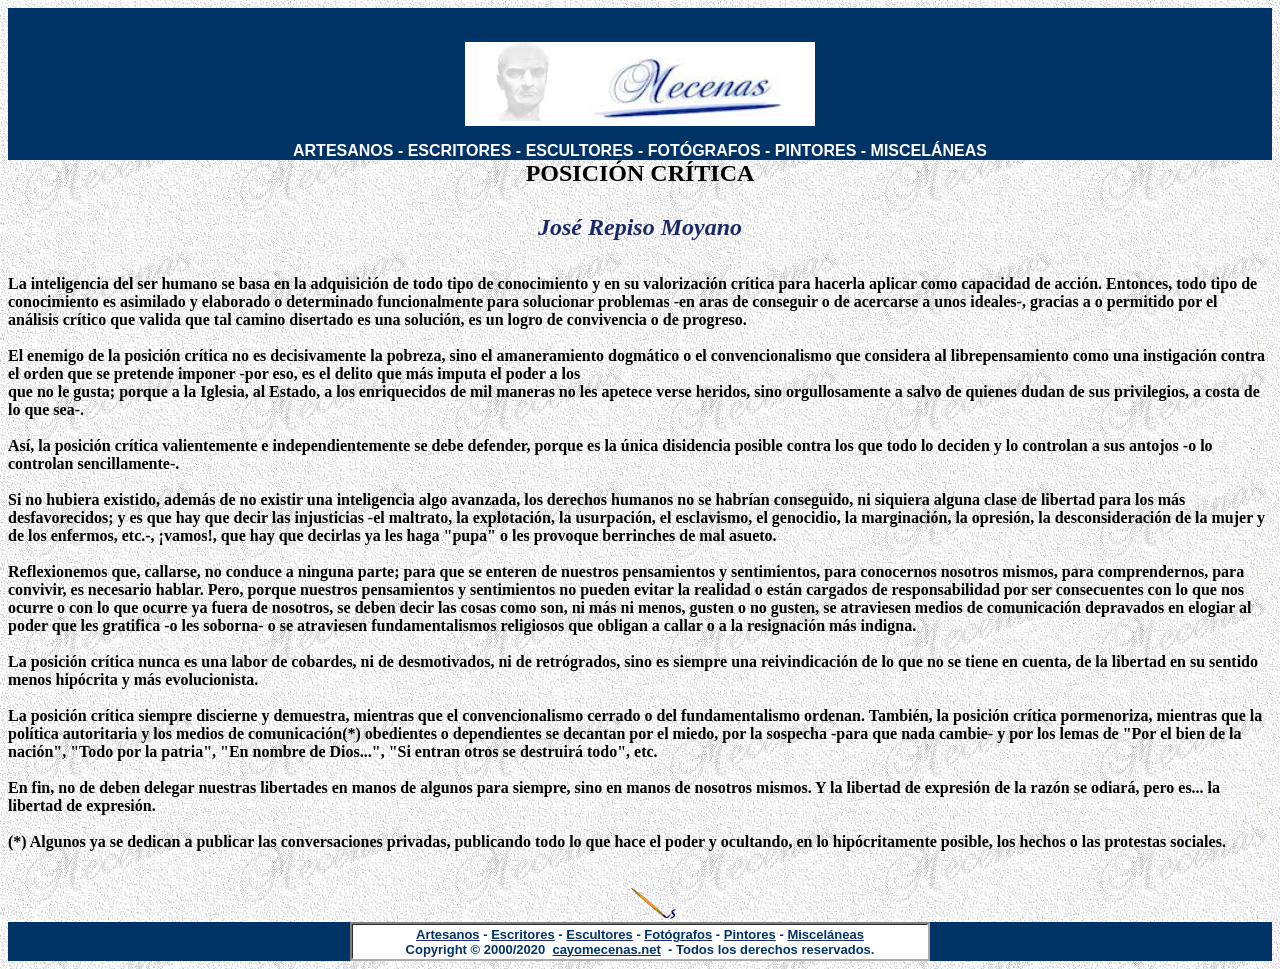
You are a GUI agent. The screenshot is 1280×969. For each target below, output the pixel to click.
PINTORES (816, 150)
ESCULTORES (580, 150)
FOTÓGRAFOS (704, 150)
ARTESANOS (343, 150)
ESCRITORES (460, 150)
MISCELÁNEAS (929, 150)
